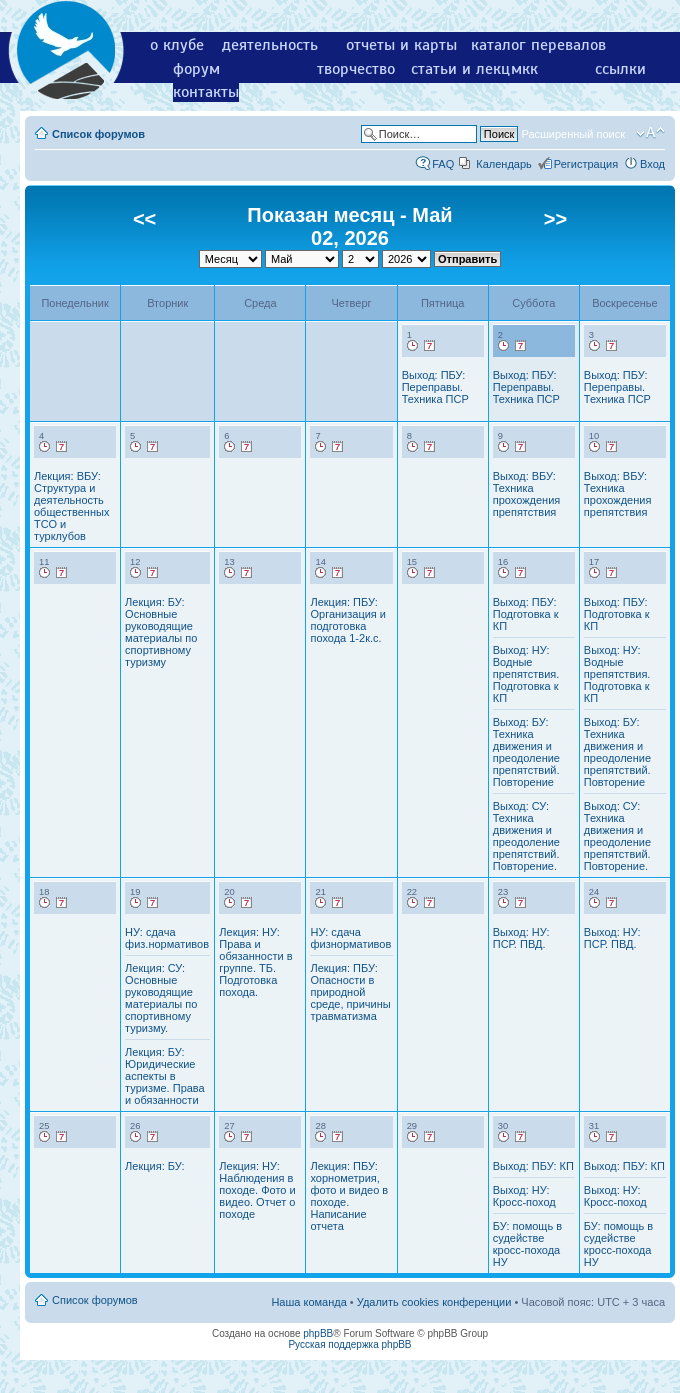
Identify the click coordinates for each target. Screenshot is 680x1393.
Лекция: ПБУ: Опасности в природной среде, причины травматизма (350, 992)
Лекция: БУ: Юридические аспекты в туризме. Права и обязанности (165, 1076)
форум (196, 69)
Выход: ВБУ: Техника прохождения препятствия (527, 494)
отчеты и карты (401, 45)
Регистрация (586, 164)
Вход (652, 164)
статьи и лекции (469, 69)
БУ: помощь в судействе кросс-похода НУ (527, 1244)
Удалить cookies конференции (434, 1302)
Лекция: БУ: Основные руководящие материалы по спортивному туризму (161, 632)
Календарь (504, 164)
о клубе (177, 45)
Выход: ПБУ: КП (533, 1166)
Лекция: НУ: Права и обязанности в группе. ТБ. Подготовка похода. (255, 962)
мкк (524, 69)
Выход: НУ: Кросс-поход (524, 1196)
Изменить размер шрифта (650, 133)
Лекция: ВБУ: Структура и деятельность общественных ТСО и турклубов (71, 506)
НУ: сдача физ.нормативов (167, 938)
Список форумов (98, 134)
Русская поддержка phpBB (349, 1344)
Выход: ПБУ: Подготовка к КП (526, 614)
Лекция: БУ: (154, 1166)
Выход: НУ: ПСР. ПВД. (521, 938)
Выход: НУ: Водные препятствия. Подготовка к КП (526, 674)
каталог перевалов (538, 45)
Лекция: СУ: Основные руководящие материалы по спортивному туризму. (161, 998)
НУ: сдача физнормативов (350, 938)
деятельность (270, 45)
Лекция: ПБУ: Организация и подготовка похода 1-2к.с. (348, 620)
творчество (356, 69)
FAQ (443, 164)
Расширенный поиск (573, 134)
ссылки (620, 69)
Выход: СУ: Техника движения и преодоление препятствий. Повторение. (526, 836)
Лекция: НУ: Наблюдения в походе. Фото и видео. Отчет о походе (257, 1190)
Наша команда (308, 1302)
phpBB (318, 1333)
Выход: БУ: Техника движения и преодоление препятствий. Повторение (526, 752)
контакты (206, 92)
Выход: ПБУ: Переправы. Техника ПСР (435, 387)
